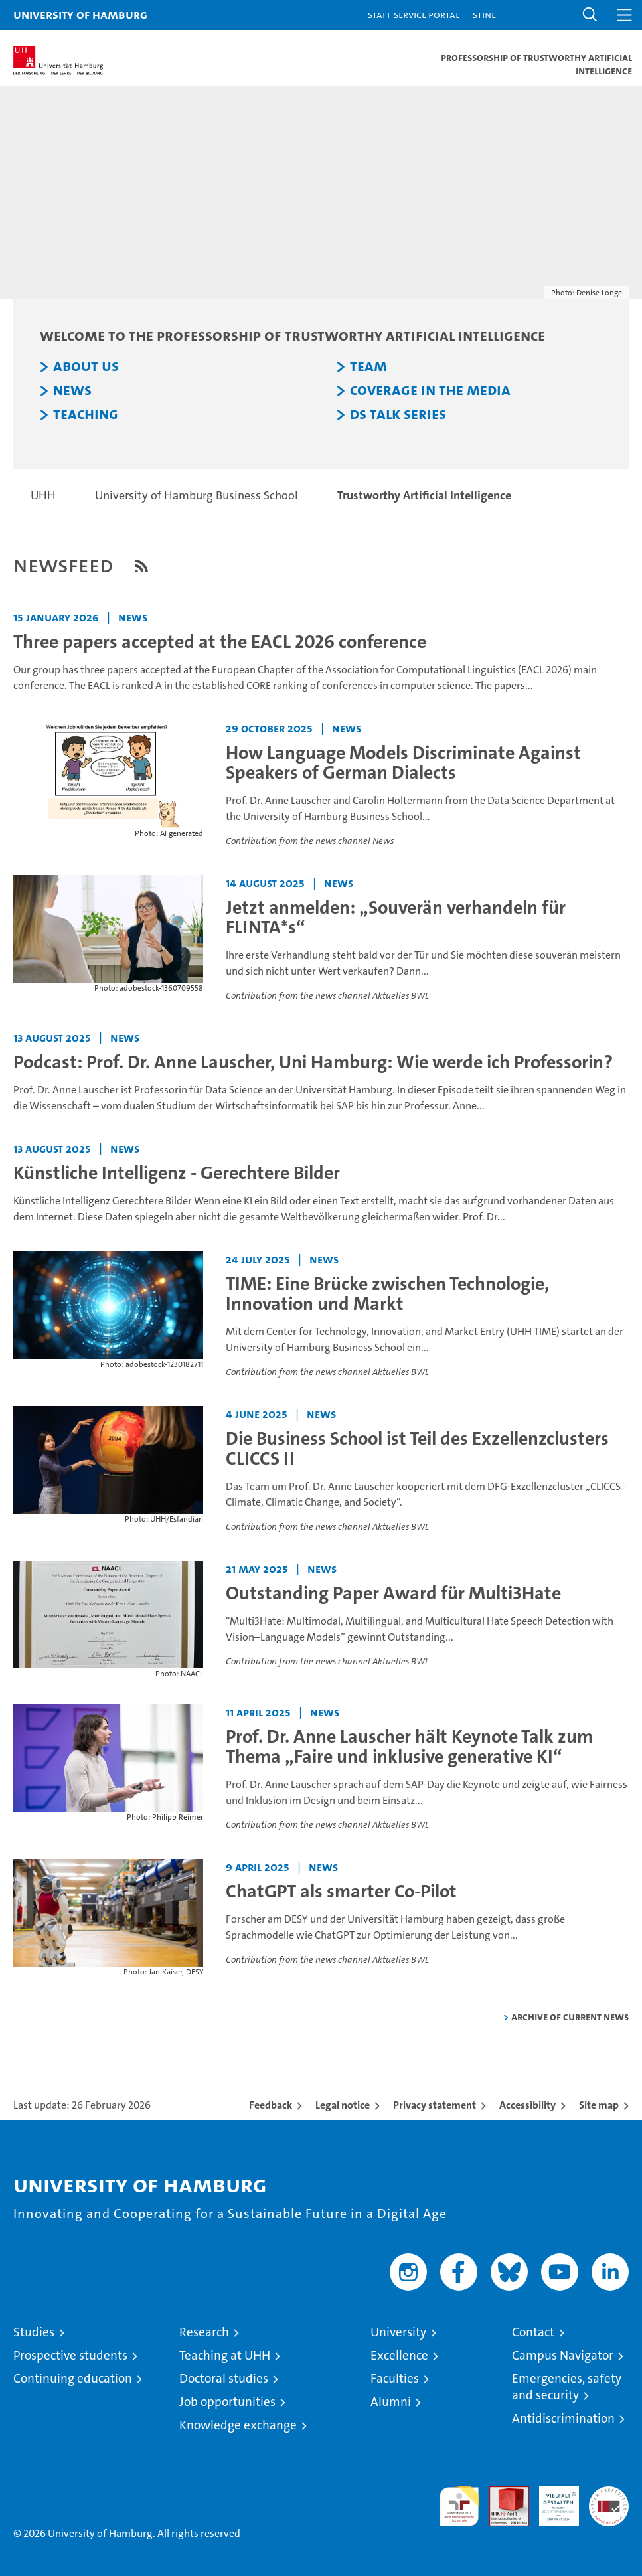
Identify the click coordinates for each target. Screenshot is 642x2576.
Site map (599, 2105)
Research (204, 2332)
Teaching (85, 414)
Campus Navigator (562, 2355)
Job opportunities (227, 2401)
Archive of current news (570, 2017)
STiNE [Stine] (484, 14)
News (72, 390)
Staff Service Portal (413, 14)
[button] (590, 15)
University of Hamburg (80, 14)
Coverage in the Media (430, 390)
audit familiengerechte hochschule (459, 2506)
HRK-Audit (551, 2500)
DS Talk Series (398, 414)
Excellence (399, 2355)
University (398, 2332)
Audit (502, 2493)
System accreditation (609, 2500)
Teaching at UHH (224, 2355)
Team (368, 366)
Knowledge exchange (238, 2425)
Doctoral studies (223, 2378)
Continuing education (72, 2378)
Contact (533, 2332)
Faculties (394, 2378)
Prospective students (70, 2355)
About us (86, 366)
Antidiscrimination (563, 2418)
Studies (33, 2332)
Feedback (270, 2105)
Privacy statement (434, 2105)
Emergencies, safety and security (566, 2386)
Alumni (390, 2401)
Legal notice (342, 2105)
